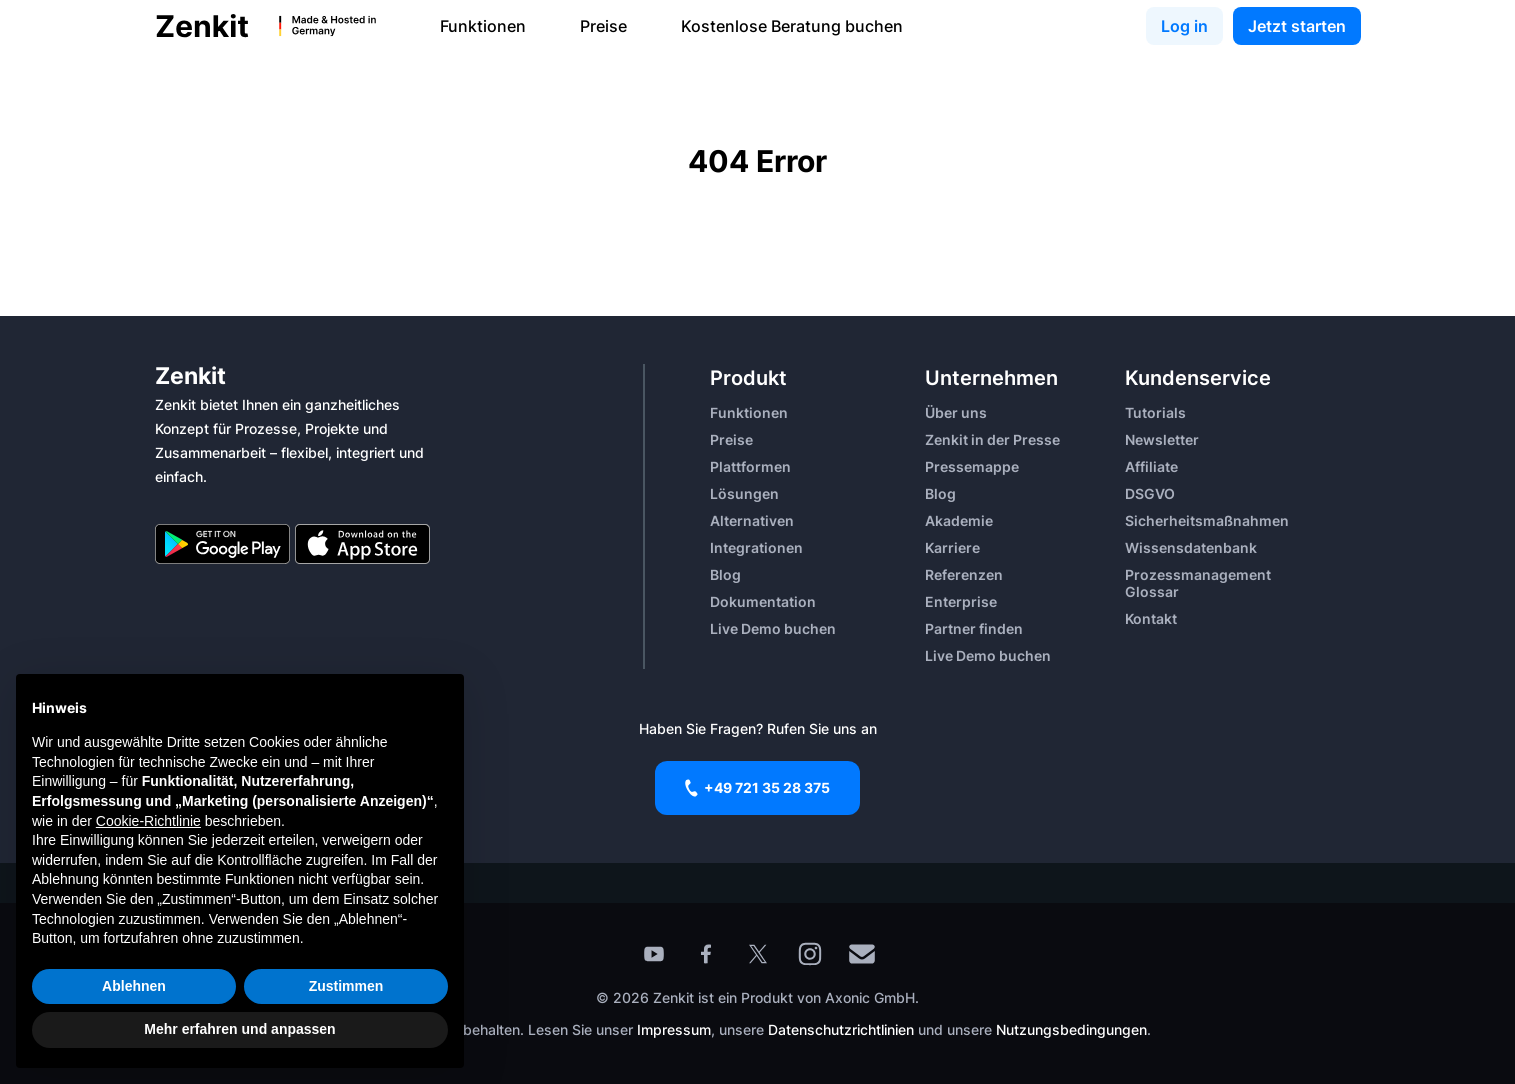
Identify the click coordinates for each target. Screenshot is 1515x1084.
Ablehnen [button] (134, 986)
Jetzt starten (1297, 26)
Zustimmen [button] (346, 986)
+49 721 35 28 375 (757, 788)
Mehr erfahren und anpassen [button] (239, 1029)
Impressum (674, 1029)
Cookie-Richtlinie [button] (148, 821)
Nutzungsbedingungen (1071, 1029)
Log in (1184, 26)
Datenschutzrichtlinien (843, 1029)
